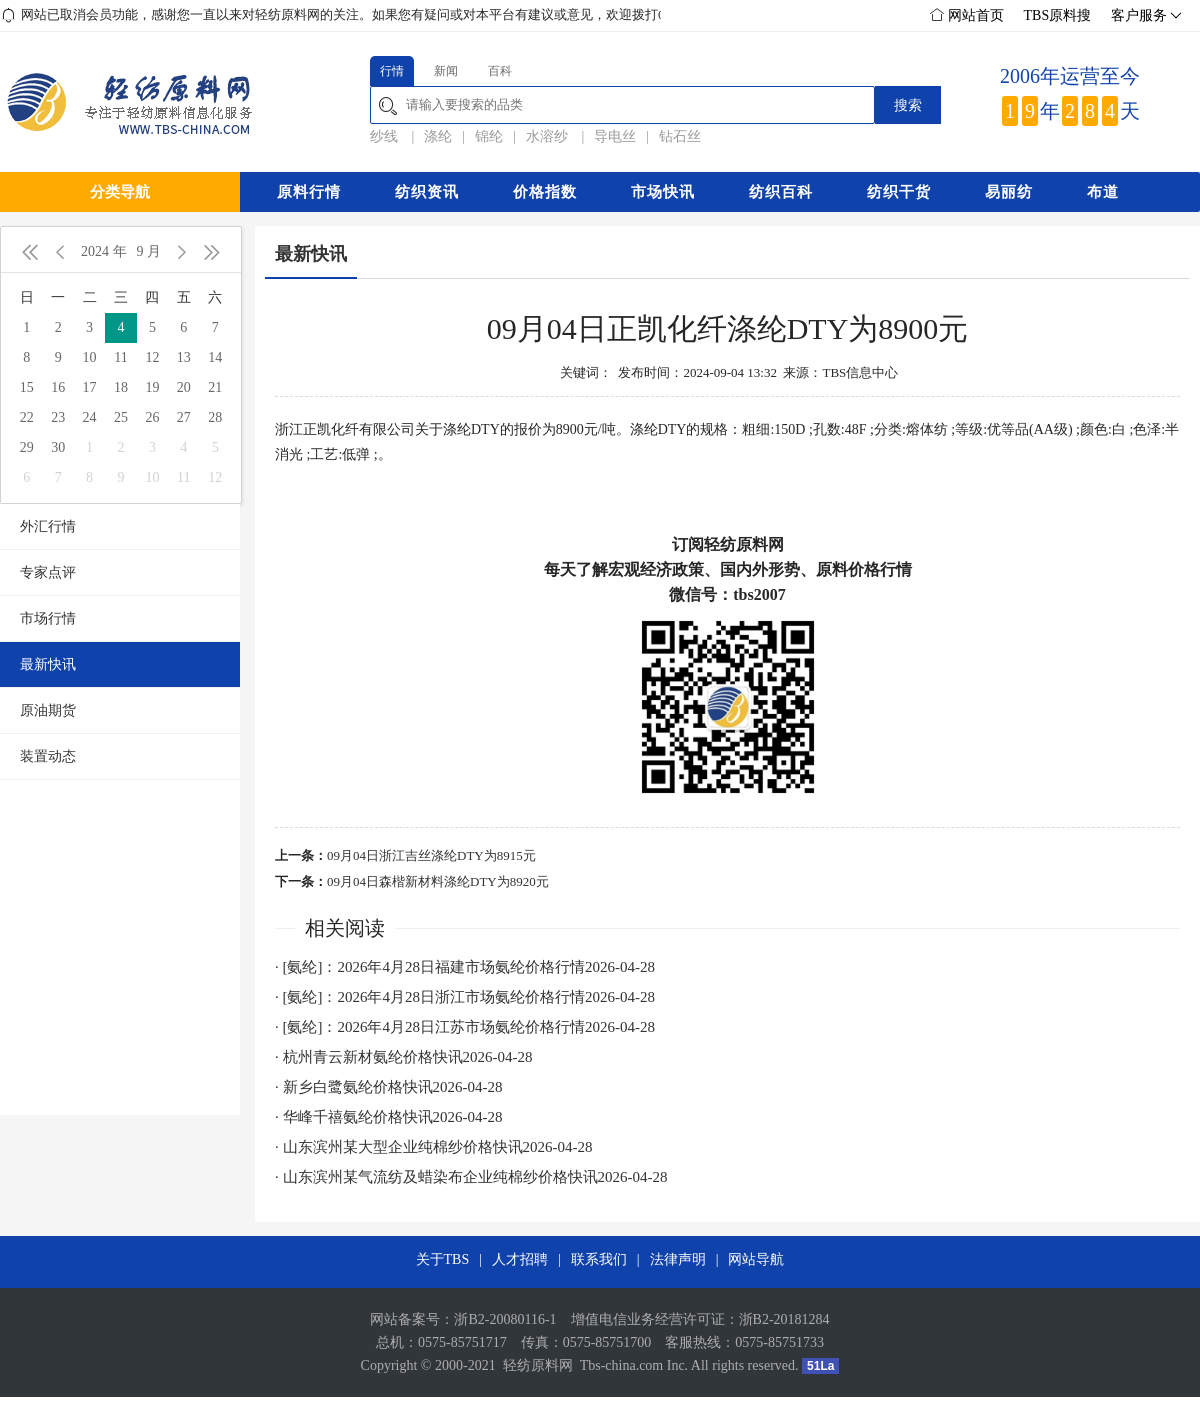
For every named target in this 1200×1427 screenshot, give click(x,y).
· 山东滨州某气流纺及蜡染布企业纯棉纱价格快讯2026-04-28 (471, 1177)
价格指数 (545, 192)
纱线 (386, 136)
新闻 (446, 71)
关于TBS (443, 1259)
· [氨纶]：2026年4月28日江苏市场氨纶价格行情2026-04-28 (465, 1027)
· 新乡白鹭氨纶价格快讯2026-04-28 (389, 1087)
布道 (1103, 192)
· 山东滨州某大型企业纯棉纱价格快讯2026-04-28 (434, 1147)
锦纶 (489, 136)
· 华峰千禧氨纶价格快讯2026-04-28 (389, 1117)
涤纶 (438, 136)
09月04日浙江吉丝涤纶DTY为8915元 (431, 855)
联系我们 (599, 1259)
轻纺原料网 (538, 1365)
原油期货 (48, 710)
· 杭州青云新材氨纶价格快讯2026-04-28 (404, 1057)
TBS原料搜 (1058, 15)
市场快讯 (663, 192)
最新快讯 (48, 664)
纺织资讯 (427, 192)
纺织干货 (899, 192)
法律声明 (678, 1259)
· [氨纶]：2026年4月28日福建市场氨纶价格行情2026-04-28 (465, 967)
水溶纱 (549, 136)
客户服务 (1144, 16)
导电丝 (615, 136)
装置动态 (48, 756)
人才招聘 (520, 1259)
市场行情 (48, 618)
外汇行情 (48, 526)
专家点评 (48, 572)
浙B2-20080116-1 (505, 1319)
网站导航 (756, 1259)
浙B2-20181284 (784, 1319)
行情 (392, 71)
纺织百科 (781, 192)
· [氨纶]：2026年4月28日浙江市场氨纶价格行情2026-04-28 (465, 997)
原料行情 (309, 192)
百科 (500, 71)
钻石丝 (680, 136)
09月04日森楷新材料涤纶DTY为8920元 (438, 881)
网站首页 (967, 15)
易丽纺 (1009, 192)
